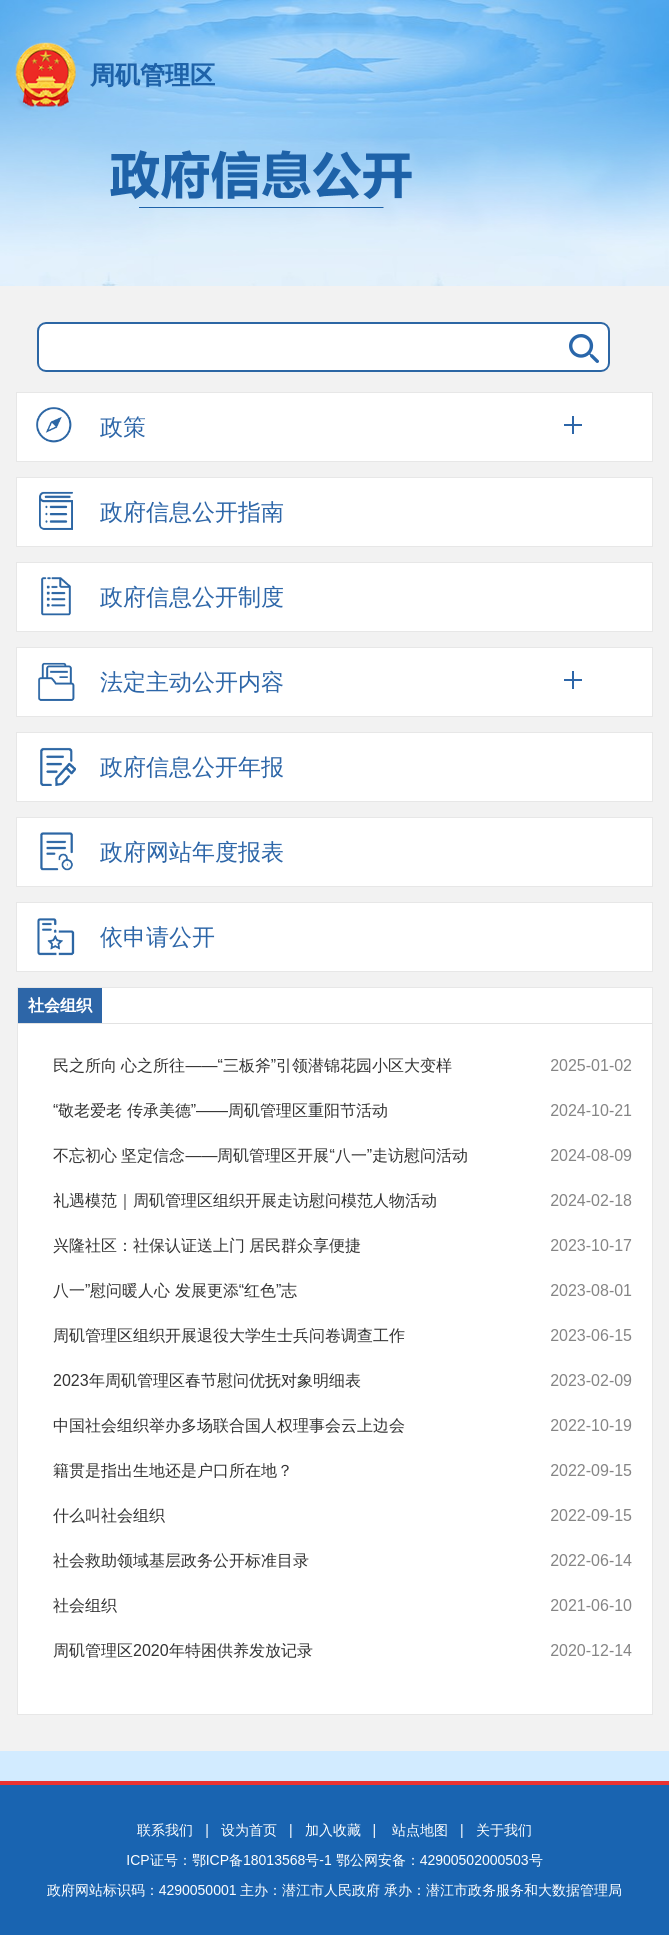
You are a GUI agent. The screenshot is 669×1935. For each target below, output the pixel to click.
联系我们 (165, 1830)
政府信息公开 (334, 208)
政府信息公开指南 (160, 511)
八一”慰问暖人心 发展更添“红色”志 (289, 1291)
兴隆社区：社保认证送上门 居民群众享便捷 (289, 1246)
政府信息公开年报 (160, 766)
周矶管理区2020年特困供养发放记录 (289, 1651)
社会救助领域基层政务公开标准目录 (289, 1561)
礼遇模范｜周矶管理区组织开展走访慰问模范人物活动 (289, 1201)
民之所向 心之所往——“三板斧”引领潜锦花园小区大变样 (289, 1066)
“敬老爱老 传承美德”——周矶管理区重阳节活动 (289, 1111)
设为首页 (249, 1830)
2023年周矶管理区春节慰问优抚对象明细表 (289, 1381)
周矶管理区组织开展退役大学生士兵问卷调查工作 (289, 1336)
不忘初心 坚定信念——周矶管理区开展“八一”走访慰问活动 (289, 1156)
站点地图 (420, 1830)
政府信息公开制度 (160, 596)
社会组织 (60, 1005)
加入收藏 (333, 1830)
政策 (91, 426)
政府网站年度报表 (160, 851)
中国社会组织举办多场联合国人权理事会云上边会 (289, 1426)
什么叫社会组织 (289, 1516)
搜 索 (580, 347)
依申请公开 (125, 936)
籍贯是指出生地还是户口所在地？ (289, 1471)
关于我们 (504, 1830)
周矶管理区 (152, 75)
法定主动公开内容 (160, 681)
